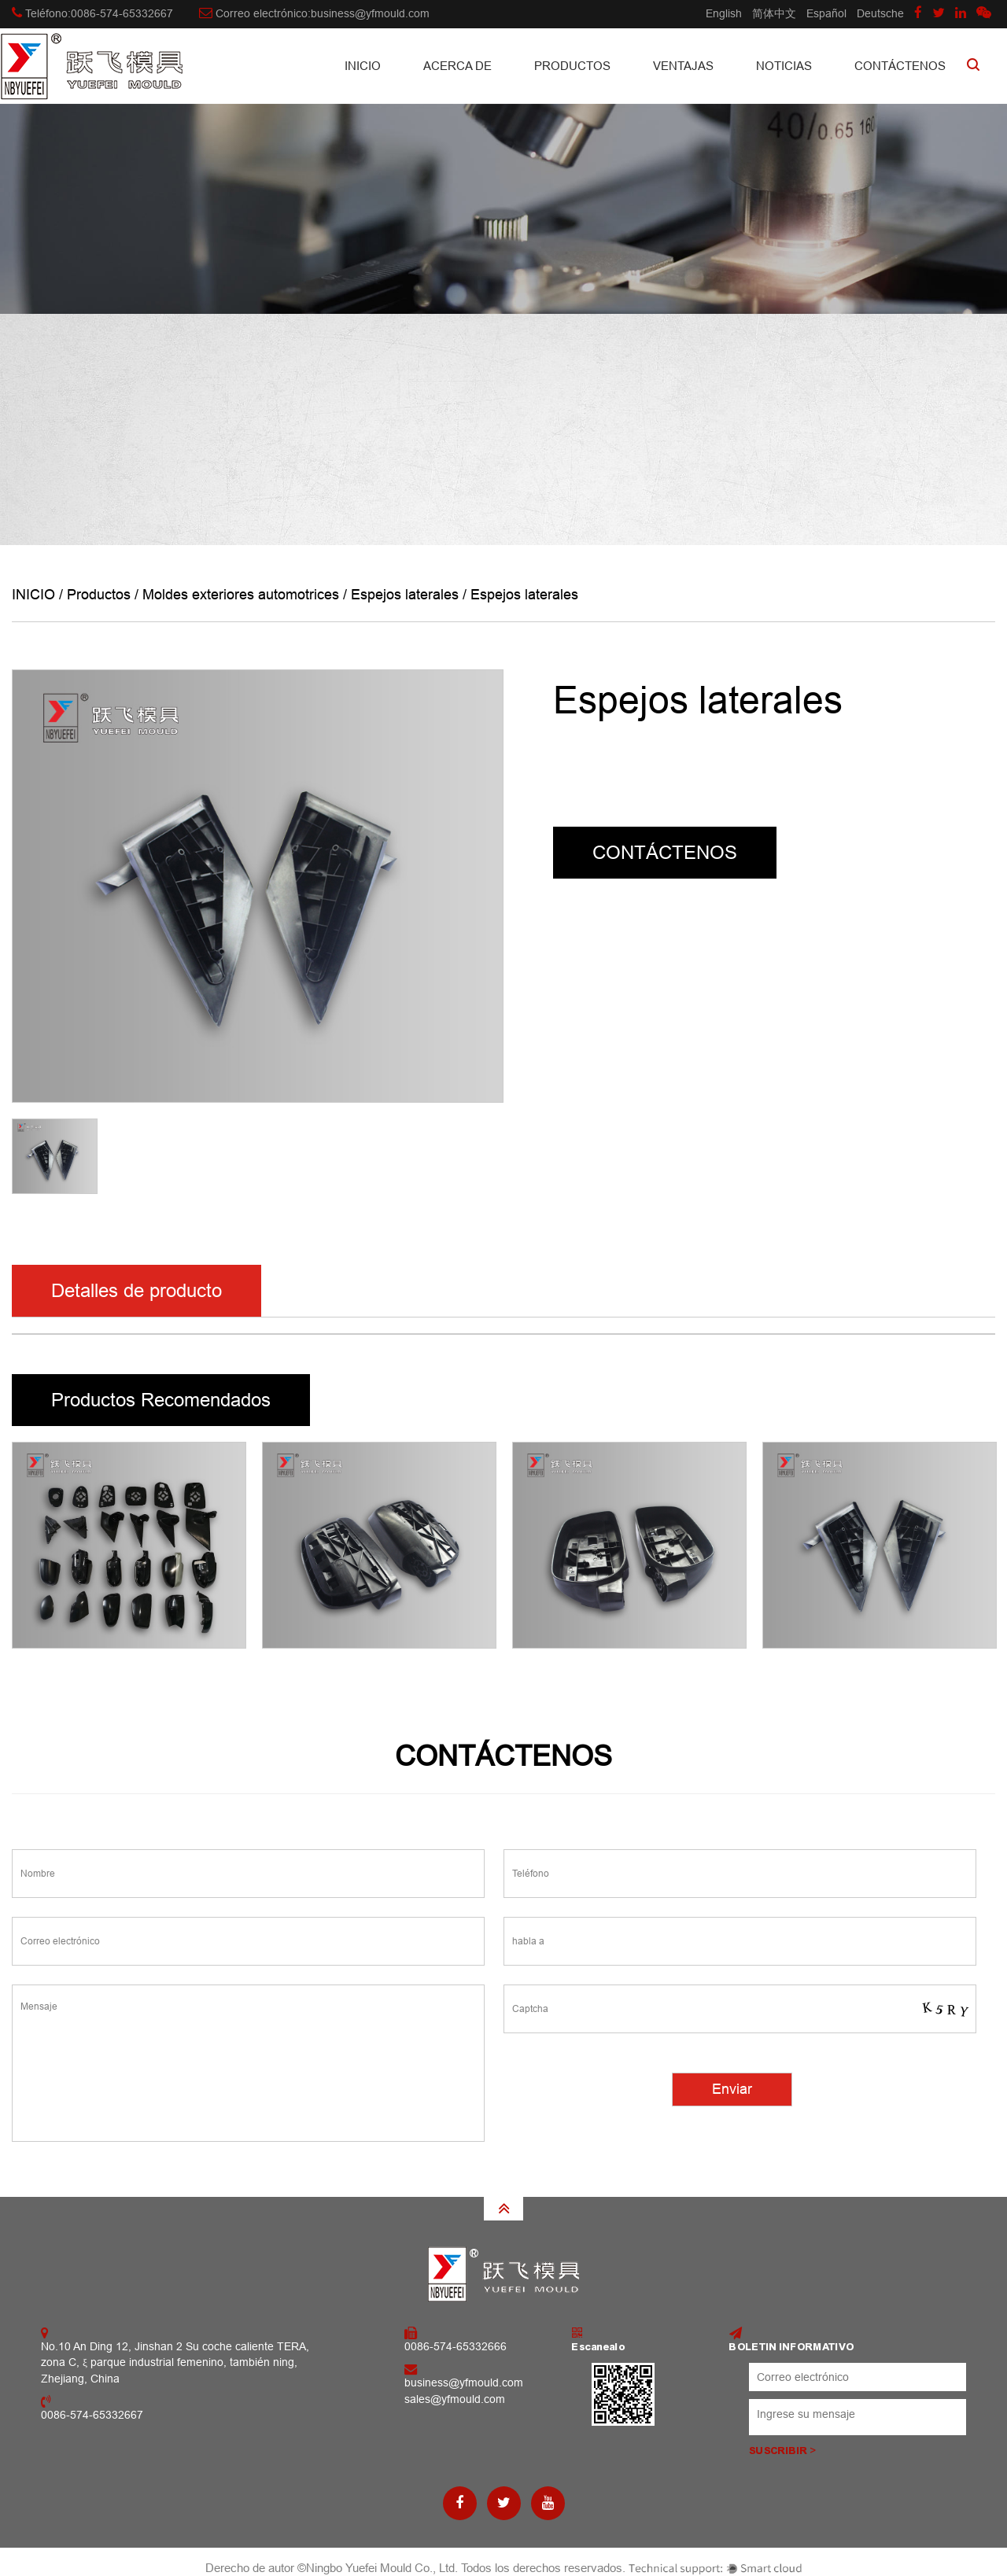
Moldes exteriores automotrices (240, 595)
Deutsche (880, 13)
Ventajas (683, 65)
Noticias (784, 65)
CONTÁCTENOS (900, 65)
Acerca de (457, 65)
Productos (572, 65)
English (724, 13)
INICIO (363, 65)
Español (826, 13)
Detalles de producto (136, 1290)
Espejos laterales (405, 595)
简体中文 (774, 13)
